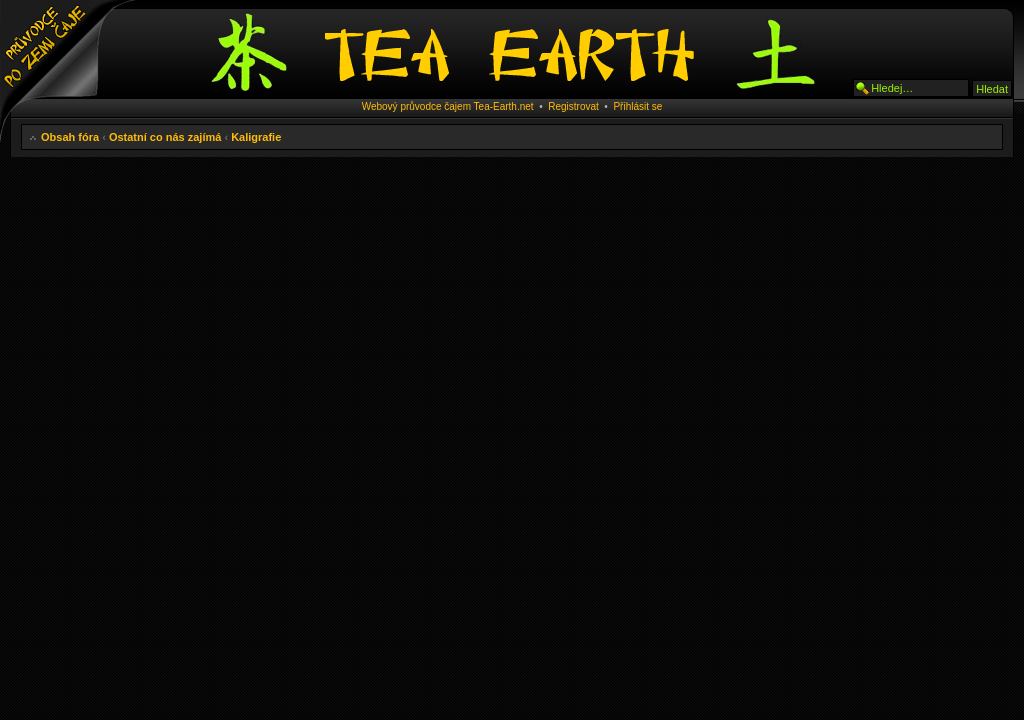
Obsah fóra (70, 137)
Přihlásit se (637, 106)
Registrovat (573, 106)
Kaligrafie (256, 137)
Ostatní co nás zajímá (165, 137)
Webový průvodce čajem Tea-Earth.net (448, 106)
